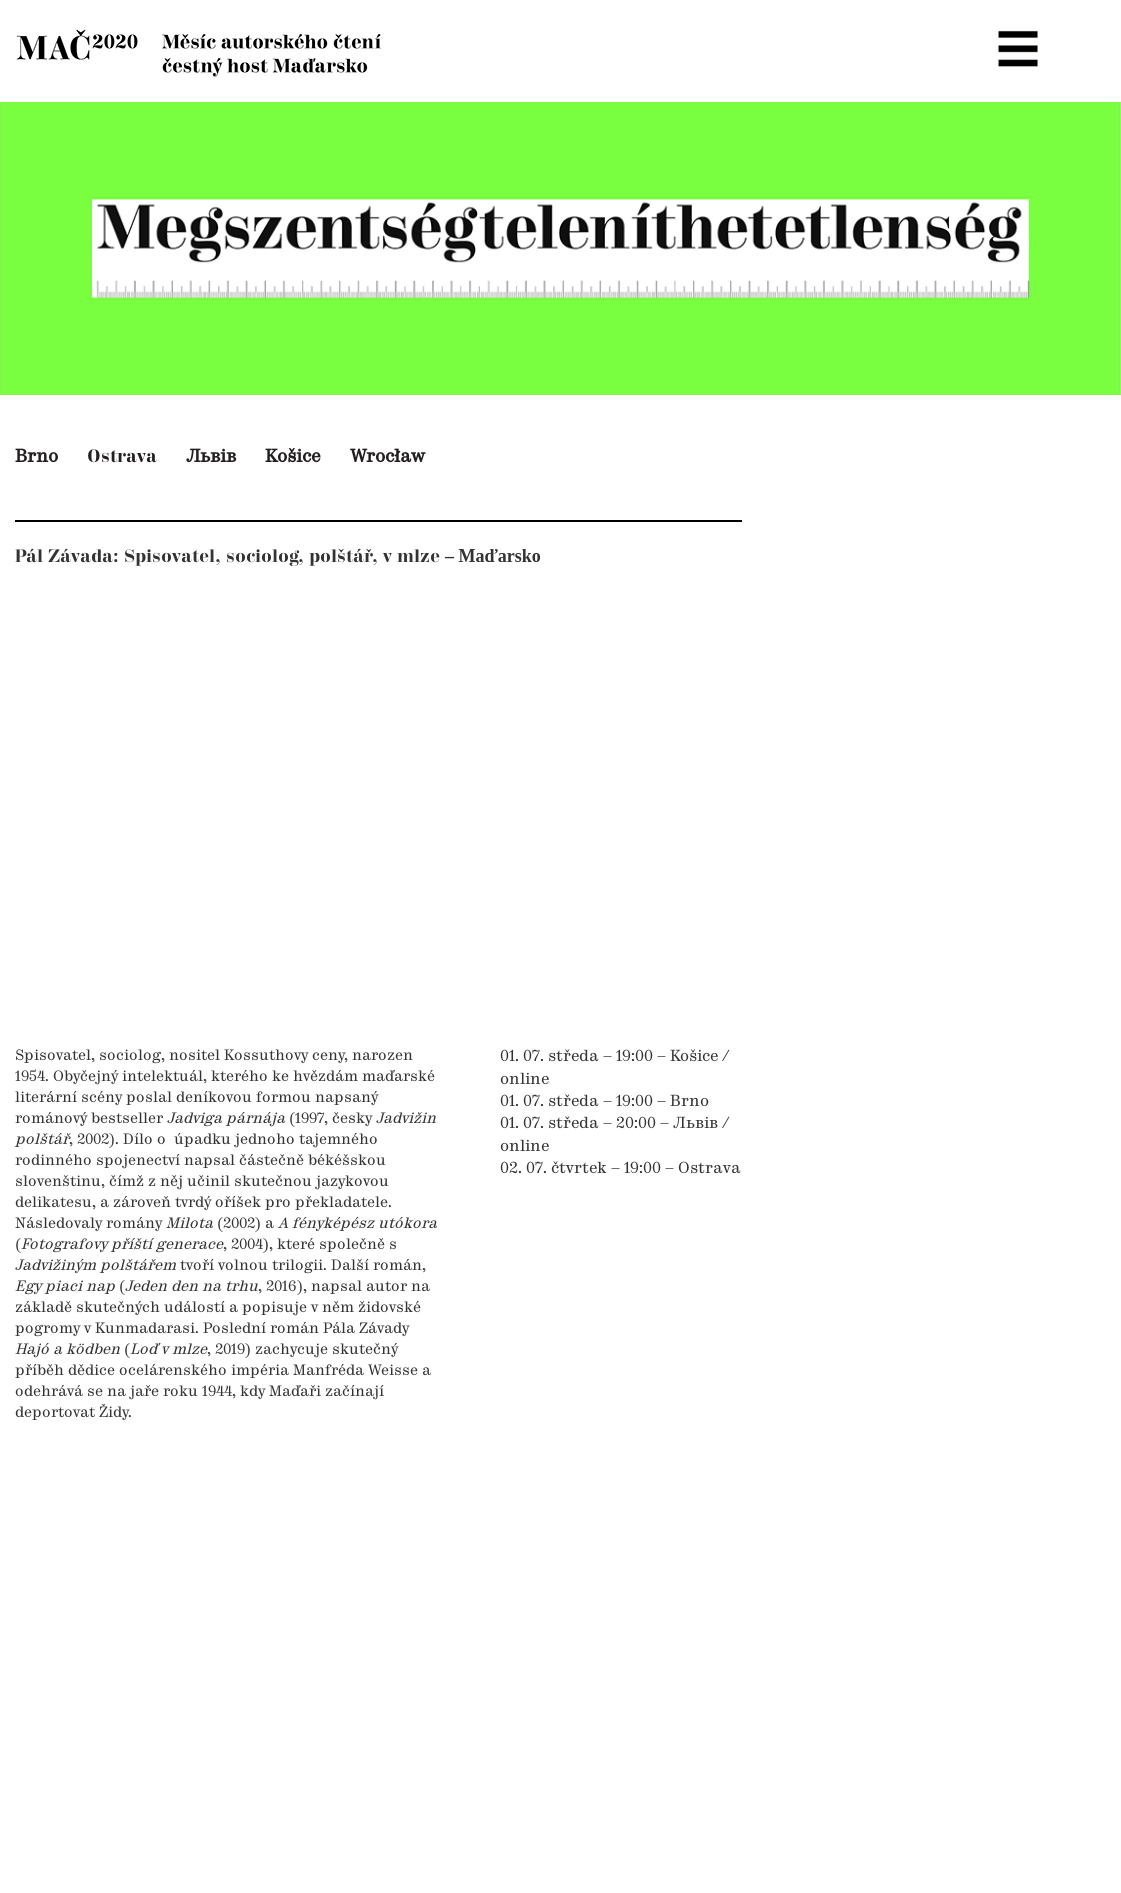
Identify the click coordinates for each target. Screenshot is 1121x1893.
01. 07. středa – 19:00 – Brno (604, 1102)
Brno (36, 457)
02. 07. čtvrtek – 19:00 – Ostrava (620, 1169)
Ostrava (122, 456)
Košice (293, 457)
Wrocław (387, 457)
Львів (211, 457)
